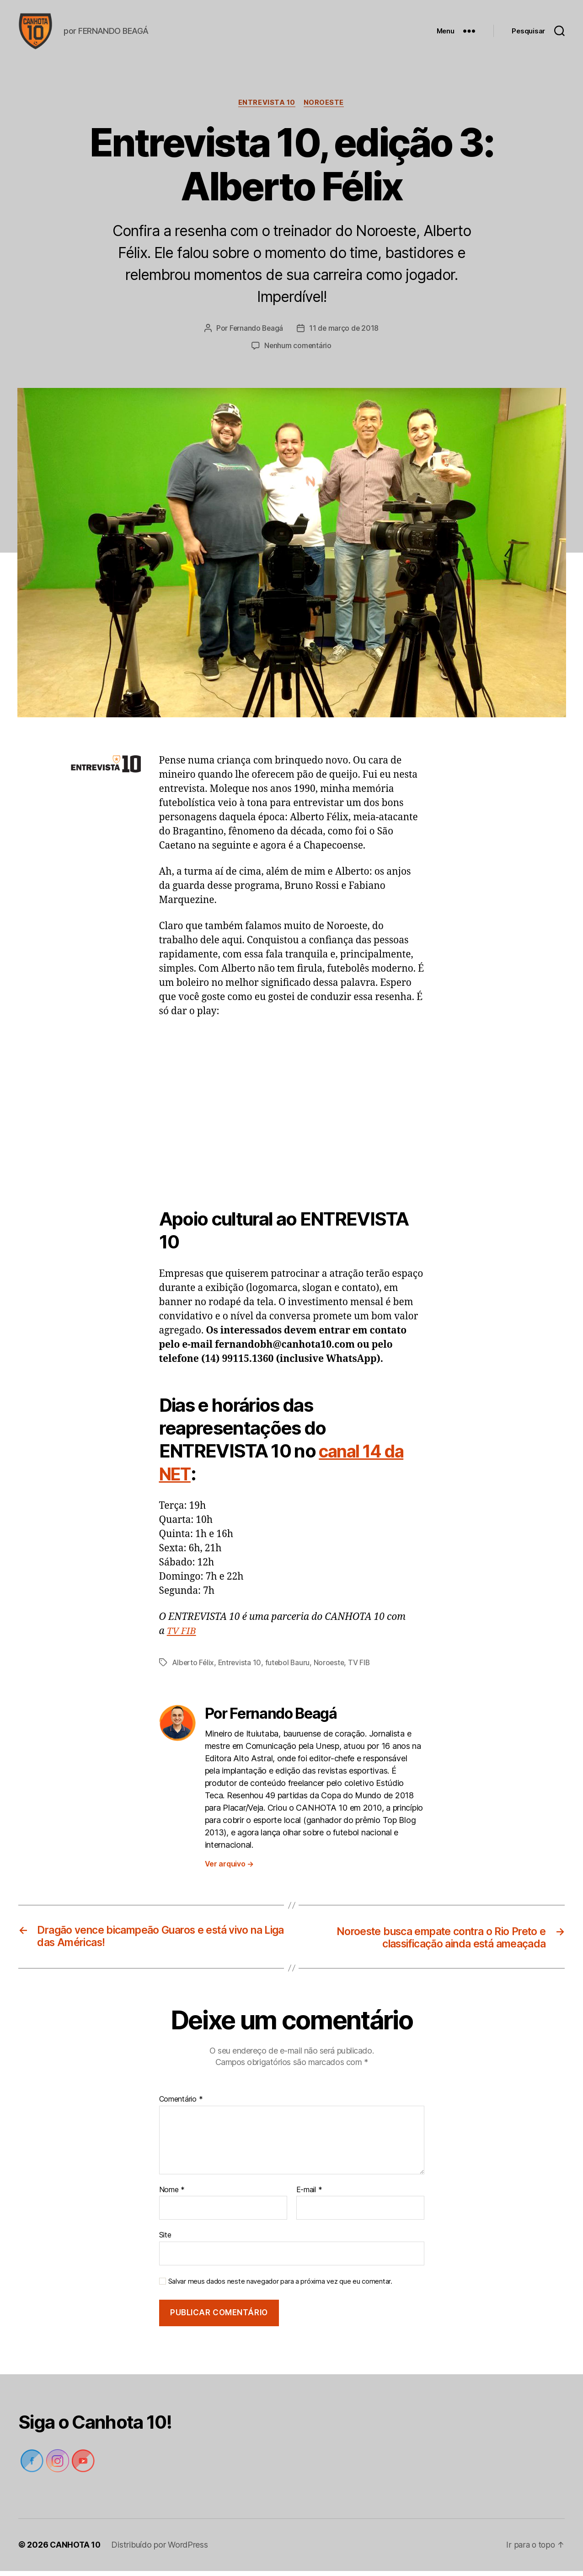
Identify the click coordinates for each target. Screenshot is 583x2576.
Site (165, 2240)
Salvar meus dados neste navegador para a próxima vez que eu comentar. (280, 2286)
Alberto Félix (193, 1667)
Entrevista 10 (266, 107)
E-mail (309, 2195)
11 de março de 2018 (344, 333)
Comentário (181, 2104)
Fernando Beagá (255, 333)
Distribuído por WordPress (160, 2550)
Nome (172, 2195)
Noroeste (325, 107)
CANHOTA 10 (76, 2550)
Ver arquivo (229, 1868)
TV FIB (182, 1635)
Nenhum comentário (298, 350)
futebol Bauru (289, 1667)
